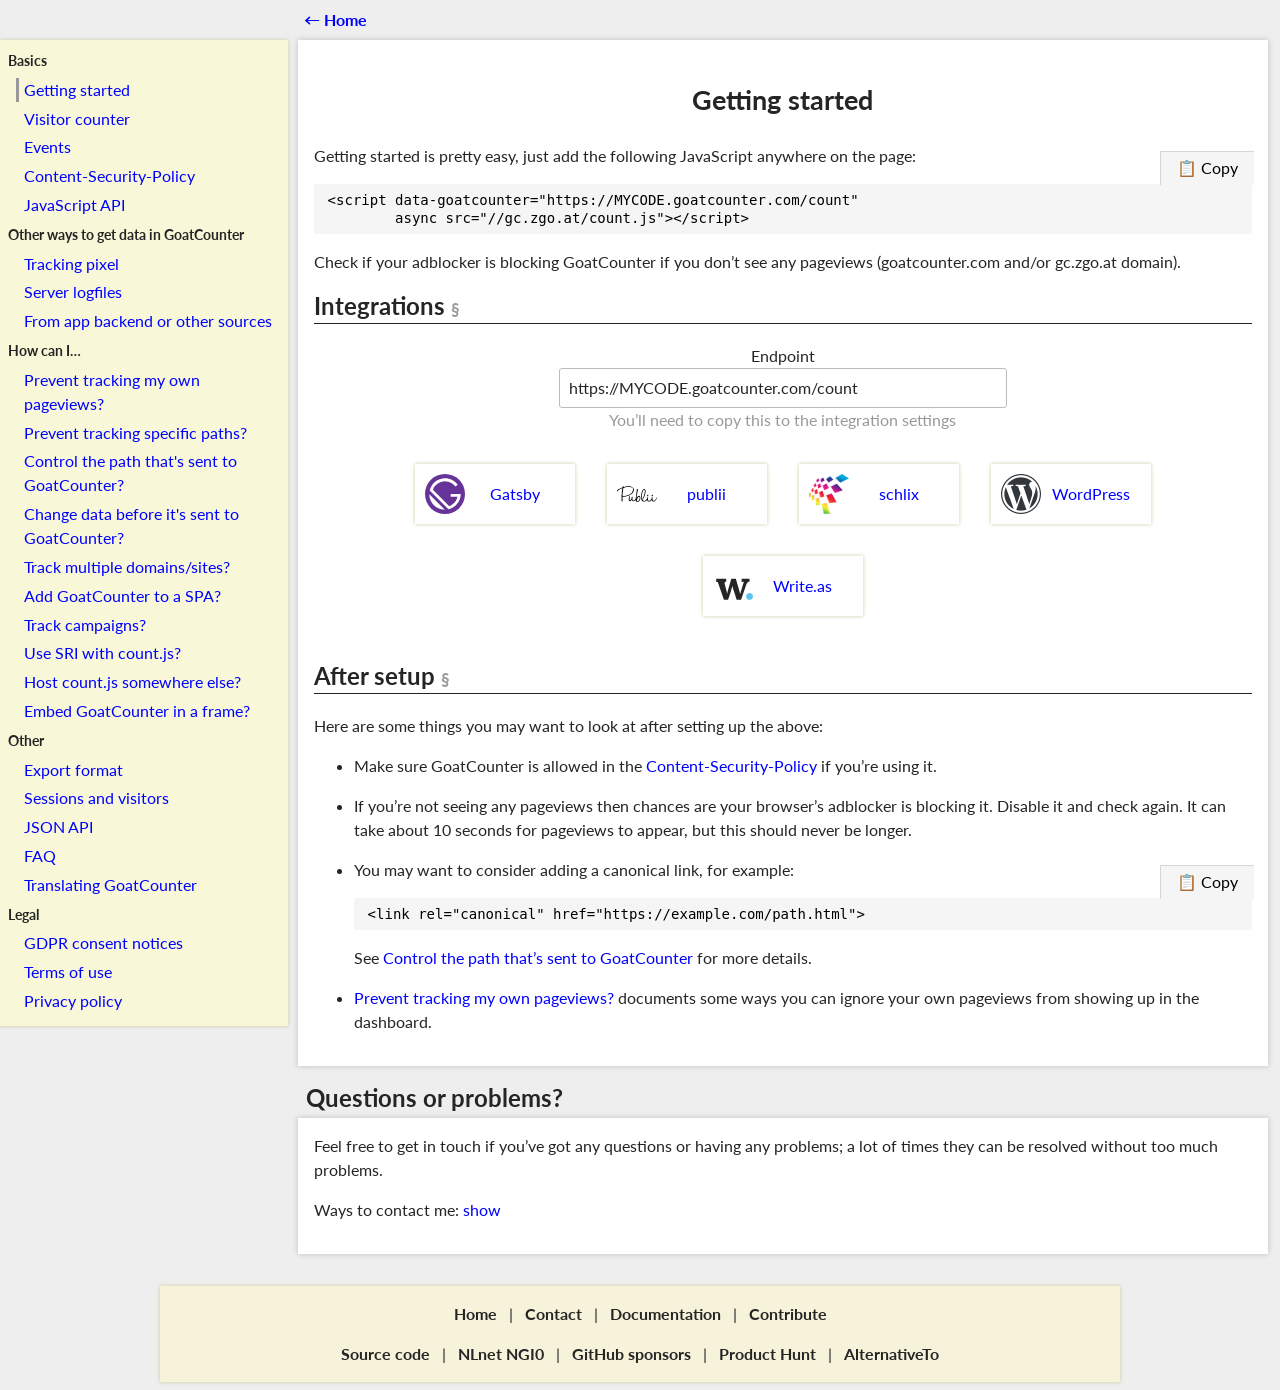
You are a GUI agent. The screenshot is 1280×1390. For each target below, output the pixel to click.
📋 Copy (1207, 167)
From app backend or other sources (148, 320)
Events (47, 146)
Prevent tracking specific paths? (135, 432)
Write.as (773, 586)
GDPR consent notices (103, 942)
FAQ (40, 855)
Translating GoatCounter (110, 884)
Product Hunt (767, 1353)
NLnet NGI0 (501, 1353)
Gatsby (482, 494)
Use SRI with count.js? (102, 652)
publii (672, 494)
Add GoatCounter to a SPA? (122, 595)
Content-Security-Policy (109, 175)
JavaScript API (74, 204)
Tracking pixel (71, 263)
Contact (553, 1313)
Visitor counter (77, 118)
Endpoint (783, 355)
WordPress (1065, 494)
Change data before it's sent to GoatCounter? (131, 525)
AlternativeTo (891, 1353)
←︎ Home (335, 19)
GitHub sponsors (631, 1353)
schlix (864, 494)
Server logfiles (73, 291)
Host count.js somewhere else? (132, 681)
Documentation (665, 1313)
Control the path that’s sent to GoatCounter (538, 957)
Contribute (788, 1313)
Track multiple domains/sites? (127, 566)
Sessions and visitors (96, 797)
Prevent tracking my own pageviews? (112, 391)
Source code (385, 1353)
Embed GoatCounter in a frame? (137, 710)
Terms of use (68, 971)
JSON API (58, 826)
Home (475, 1313)
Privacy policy (73, 1000)
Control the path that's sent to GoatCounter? (130, 472)
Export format (73, 769)
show (482, 1209)
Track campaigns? (85, 624)
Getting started (77, 89)
